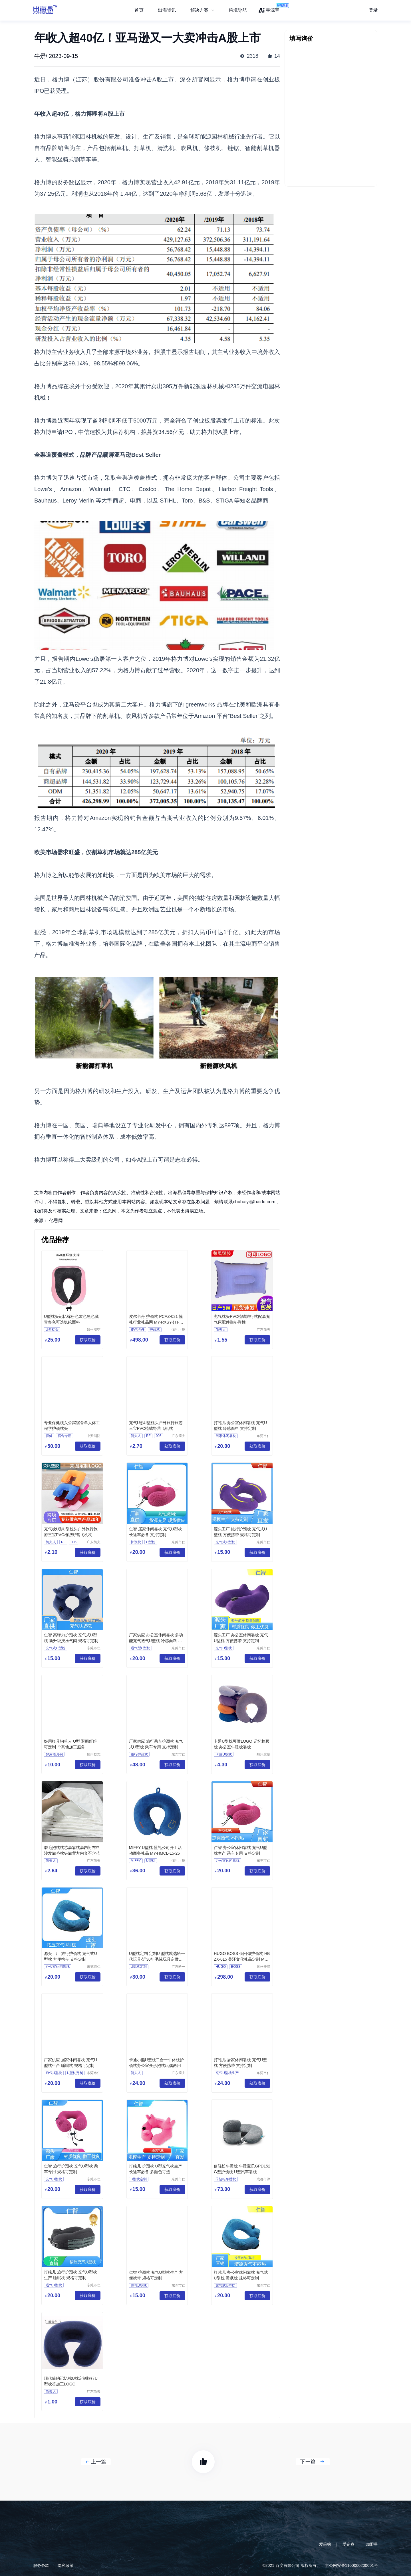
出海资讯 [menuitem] (167, 10)
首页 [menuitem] (139, 10)
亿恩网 (56, 1220)
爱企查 (348, 2544)
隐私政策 (66, 2565)
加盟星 (372, 2544)
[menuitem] (202, 10)
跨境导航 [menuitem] (238, 10)
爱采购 (325, 2544)
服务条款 (41, 2565)
